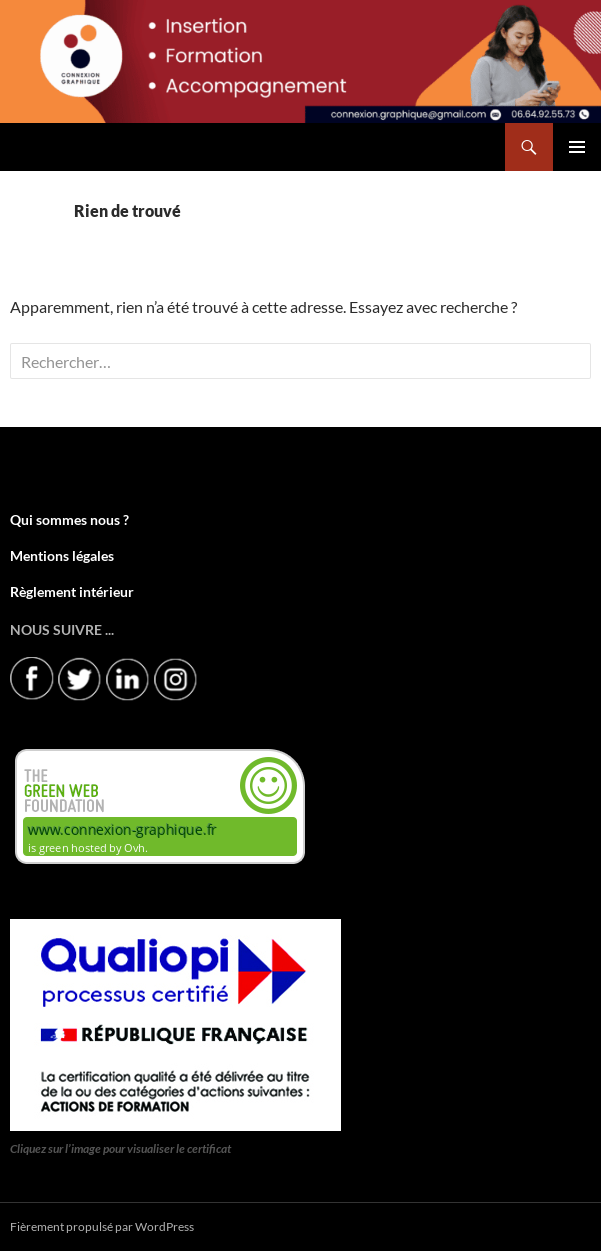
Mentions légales (62, 555)
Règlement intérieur (72, 591)
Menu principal (577, 147)
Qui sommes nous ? (69, 519)
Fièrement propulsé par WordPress (102, 1226)
